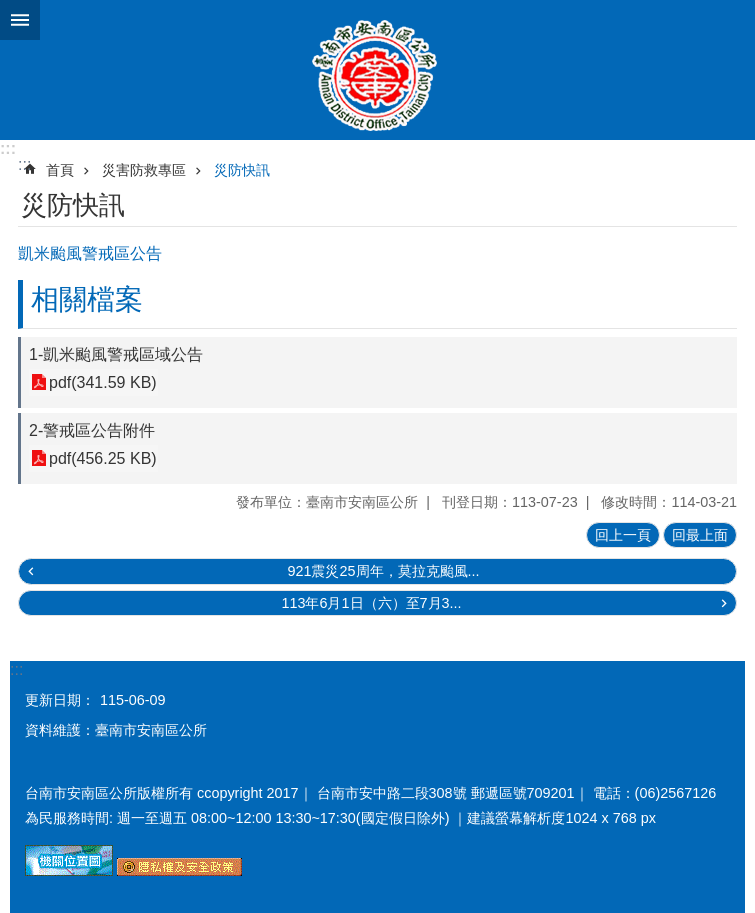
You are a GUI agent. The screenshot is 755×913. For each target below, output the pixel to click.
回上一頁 (623, 535)
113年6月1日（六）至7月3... (371, 603)
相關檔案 (87, 299)
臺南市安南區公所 (377, 70)
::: (8, 148)
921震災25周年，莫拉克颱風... (383, 571)
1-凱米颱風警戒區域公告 (116, 354)
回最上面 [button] (700, 535)
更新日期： (60, 700)
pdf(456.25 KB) (103, 458)
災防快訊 (242, 170)
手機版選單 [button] (20, 20)
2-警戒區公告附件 (92, 430)
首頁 (60, 170)
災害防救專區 (144, 170)
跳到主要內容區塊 (10, 10)
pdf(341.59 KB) (103, 382)
